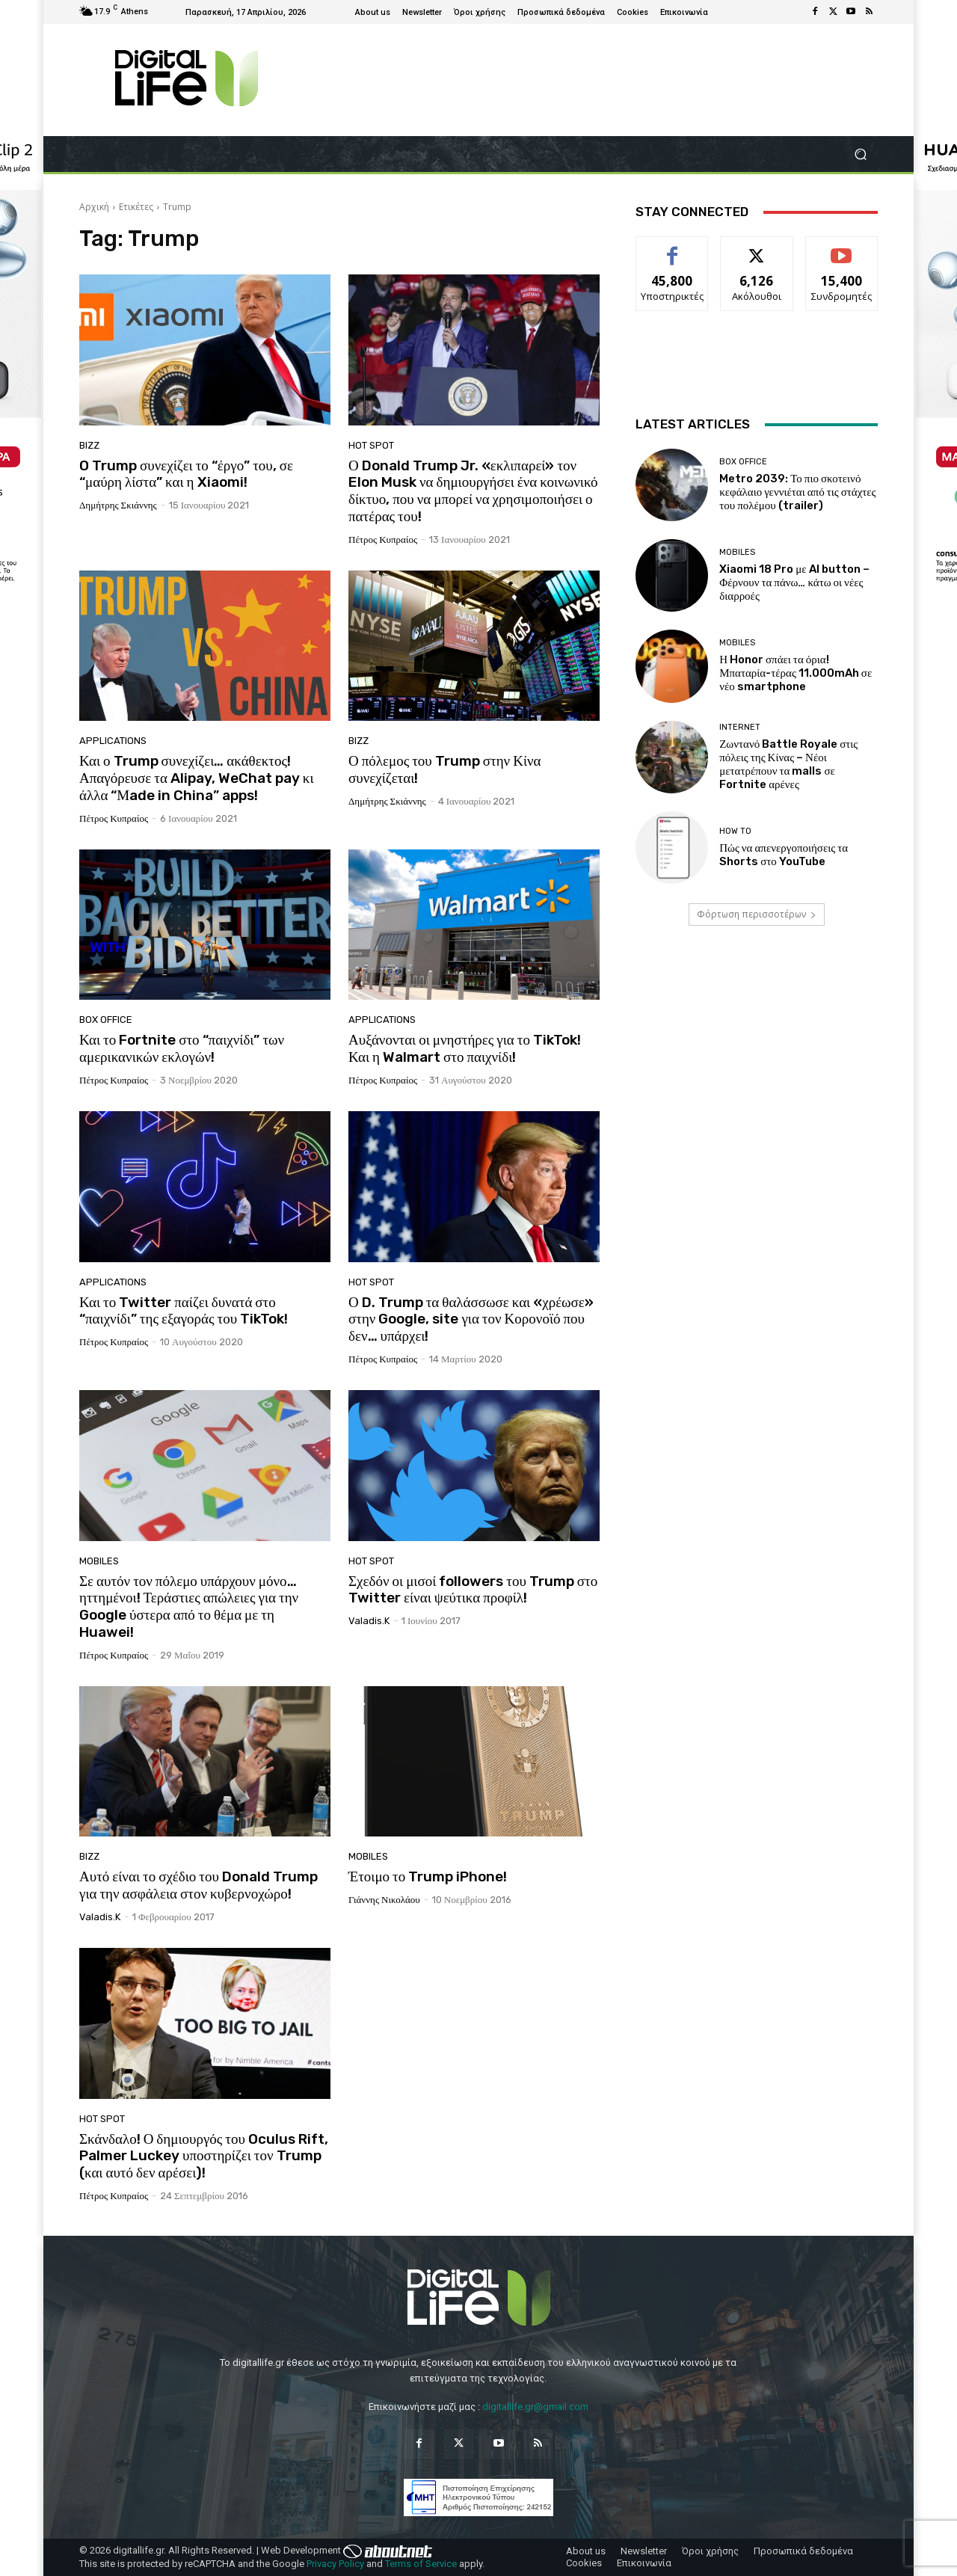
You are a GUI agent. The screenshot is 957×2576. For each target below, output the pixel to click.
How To (735, 831)
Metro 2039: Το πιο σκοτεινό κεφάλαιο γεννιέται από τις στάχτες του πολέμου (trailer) (797, 492)
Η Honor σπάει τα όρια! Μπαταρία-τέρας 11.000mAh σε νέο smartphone (795, 673)
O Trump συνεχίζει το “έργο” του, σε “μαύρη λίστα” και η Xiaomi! (186, 474)
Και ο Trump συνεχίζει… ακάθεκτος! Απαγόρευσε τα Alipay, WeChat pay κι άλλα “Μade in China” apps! (196, 778)
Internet (739, 727)
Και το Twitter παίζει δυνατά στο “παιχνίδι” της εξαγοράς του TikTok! (183, 1311)
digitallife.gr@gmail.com (535, 2406)
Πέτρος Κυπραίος (382, 539)
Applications (113, 741)
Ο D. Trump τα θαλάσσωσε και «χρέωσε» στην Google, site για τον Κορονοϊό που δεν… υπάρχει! (471, 1319)
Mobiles (99, 1561)
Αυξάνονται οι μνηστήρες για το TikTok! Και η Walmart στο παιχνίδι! (464, 1048)
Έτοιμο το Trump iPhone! (427, 1876)
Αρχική (94, 206)
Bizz (89, 445)
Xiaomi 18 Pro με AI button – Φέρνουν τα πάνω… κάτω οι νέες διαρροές (794, 582)
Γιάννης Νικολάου (384, 1899)
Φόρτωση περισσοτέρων (756, 914)
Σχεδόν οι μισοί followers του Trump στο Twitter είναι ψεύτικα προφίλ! (472, 1590)
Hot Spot (371, 445)
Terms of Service (421, 2563)
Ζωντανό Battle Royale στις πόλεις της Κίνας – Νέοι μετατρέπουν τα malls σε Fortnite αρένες (788, 764)
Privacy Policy (335, 2563)
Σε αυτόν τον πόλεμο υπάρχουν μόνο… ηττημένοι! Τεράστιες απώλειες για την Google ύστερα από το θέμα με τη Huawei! (188, 1607)
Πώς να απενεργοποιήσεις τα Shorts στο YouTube (783, 854)
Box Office (105, 1019)
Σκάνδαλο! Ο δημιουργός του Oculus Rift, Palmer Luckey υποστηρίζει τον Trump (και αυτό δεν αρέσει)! (203, 2156)
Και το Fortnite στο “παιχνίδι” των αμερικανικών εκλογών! (181, 1048)
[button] (860, 154)
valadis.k (369, 1620)
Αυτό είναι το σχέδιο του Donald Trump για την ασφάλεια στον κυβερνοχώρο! (198, 1885)
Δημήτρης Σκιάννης (118, 505)
